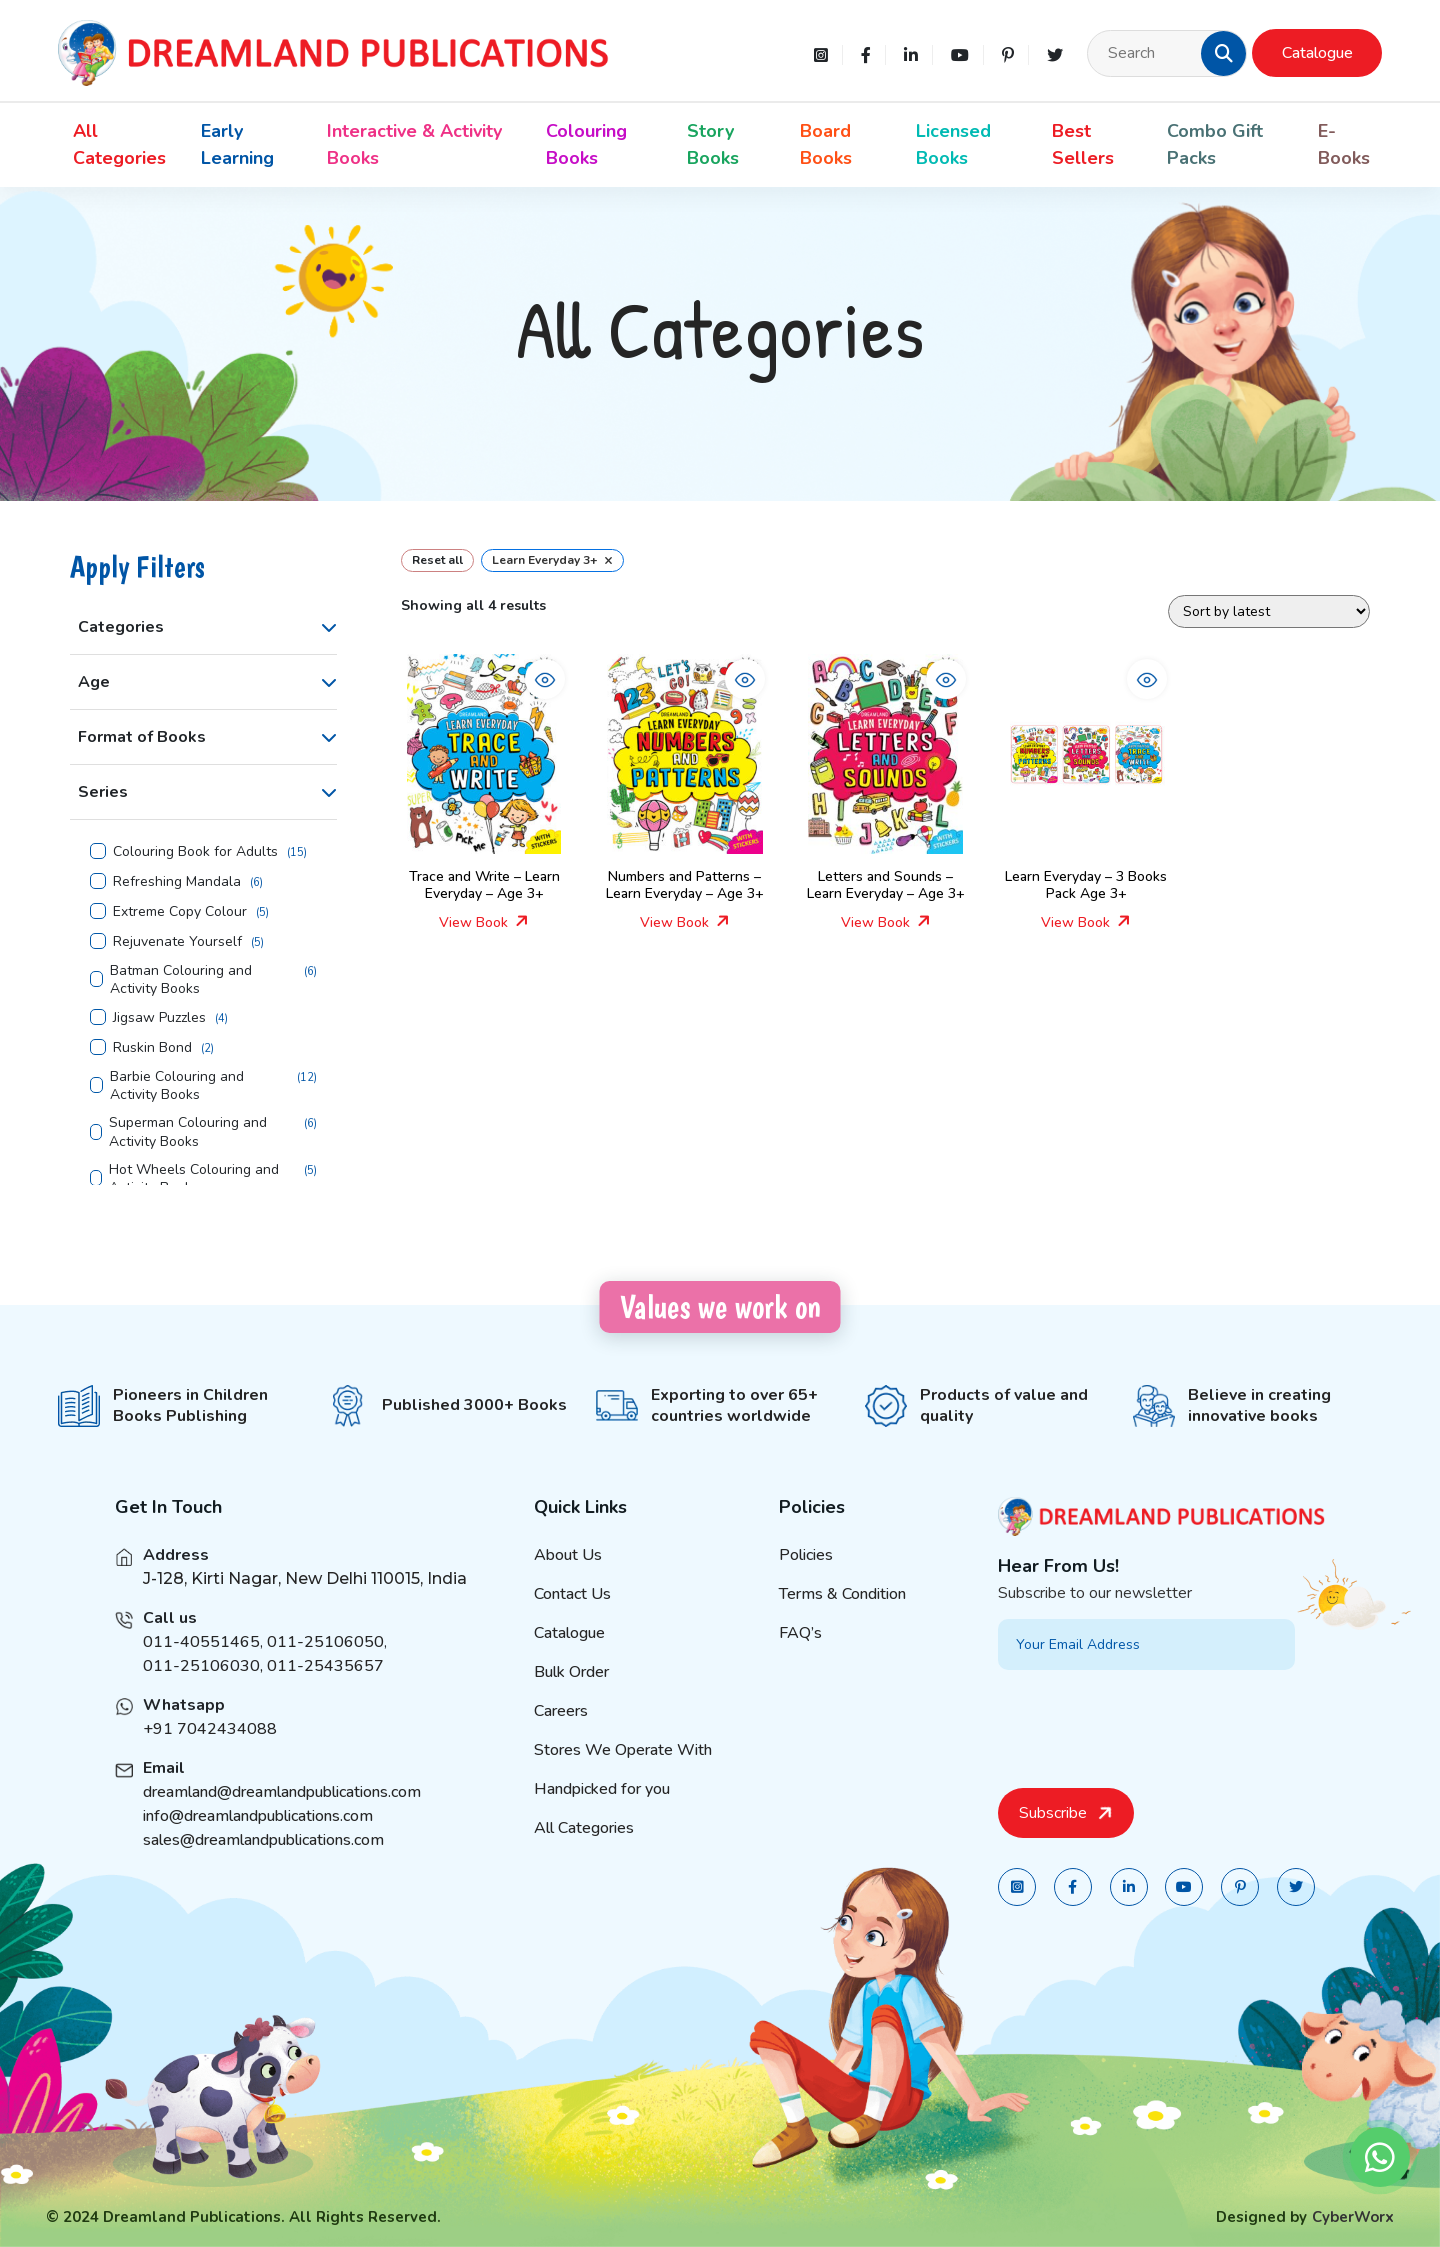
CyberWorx (1353, 2217)
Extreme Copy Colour (180, 912)
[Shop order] (1269, 611)
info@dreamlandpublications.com (258, 1845)
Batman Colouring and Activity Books (181, 980)
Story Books (713, 144)
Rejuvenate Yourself (177, 942)
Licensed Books (953, 144)
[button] (1224, 53)
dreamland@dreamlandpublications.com (282, 1821)
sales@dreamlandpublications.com (263, 1869)
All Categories (119, 144)
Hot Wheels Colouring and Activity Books (194, 1179)
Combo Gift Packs (1215, 144)
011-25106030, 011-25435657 (263, 1695)
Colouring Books (586, 144)
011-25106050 (325, 1671)
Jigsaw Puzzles (159, 1018)
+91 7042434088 (210, 1758)
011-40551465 (201, 1671)
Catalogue (1317, 53)
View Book (484, 922)
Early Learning (237, 144)
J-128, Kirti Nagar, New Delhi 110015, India (305, 1607)
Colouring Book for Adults (195, 852)
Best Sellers (1083, 144)
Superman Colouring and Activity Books (188, 1132)
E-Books (1344, 144)
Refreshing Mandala (177, 882)
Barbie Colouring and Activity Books (177, 1086)
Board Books (826, 144)
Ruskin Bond (152, 1048)
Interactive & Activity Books (414, 144)
